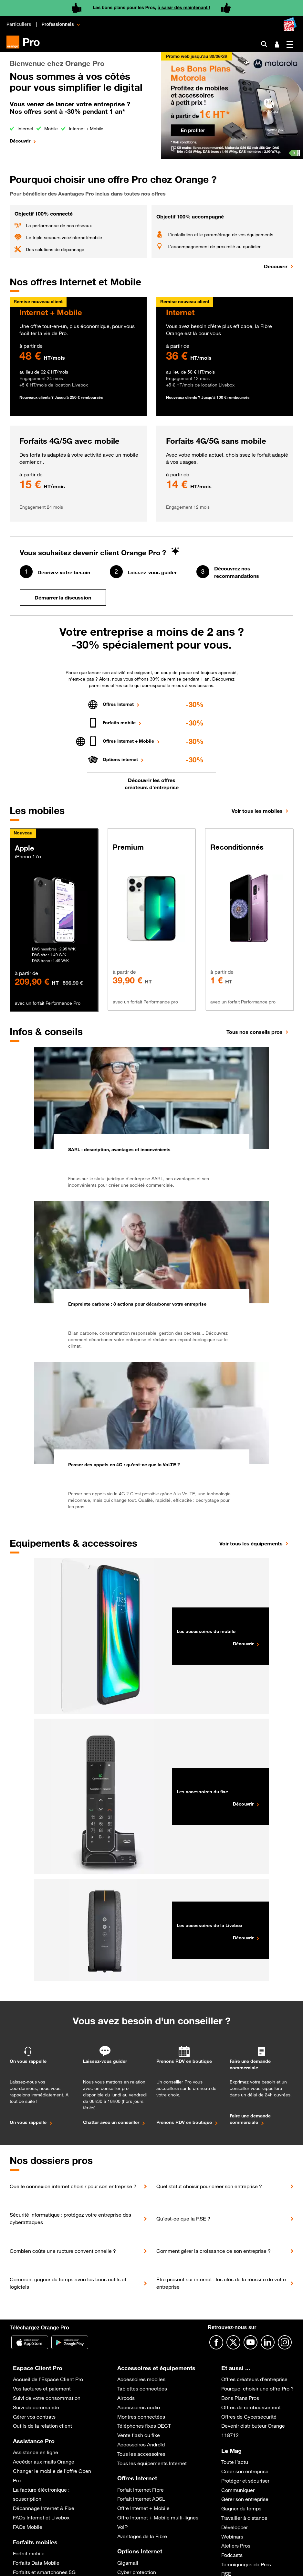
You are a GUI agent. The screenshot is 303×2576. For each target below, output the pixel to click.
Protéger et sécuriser (245, 2480)
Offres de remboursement (251, 2407)
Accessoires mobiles (141, 2379)
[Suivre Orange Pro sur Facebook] (216, 2342)
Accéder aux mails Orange (43, 2461)
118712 (230, 2435)
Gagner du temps (241, 2508)
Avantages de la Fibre (142, 2536)
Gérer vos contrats (34, 2416)
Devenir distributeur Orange (253, 2425)
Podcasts (232, 2555)
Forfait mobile (29, 2553)
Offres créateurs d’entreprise (254, 2379)
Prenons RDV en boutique (184, 2122)
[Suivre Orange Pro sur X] (233, 2342)
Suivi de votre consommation (46, 2398)
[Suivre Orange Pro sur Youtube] (250, 2342)
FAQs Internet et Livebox (41, 2517)
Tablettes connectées (142, 2388)
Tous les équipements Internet (152, 2463)
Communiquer (238, 2490)
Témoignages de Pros (246, 2564)
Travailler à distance (244, 2518)
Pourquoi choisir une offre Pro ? (257, 2388)
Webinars (232, 2536)
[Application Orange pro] (69, 2342)
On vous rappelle (28, 2122)
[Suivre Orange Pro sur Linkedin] (268, 2342)
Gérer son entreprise (244, 2499)
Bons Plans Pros (240, 2398)
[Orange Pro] (25, 42)
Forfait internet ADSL (141, 2499)
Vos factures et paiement (42, 2388)
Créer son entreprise (244, 2471)
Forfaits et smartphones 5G (44, 2572)
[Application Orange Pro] (29, 2342)
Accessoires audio (138, 2407)
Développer (234, 2527)
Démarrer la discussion (63, 597)
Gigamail (127, 2563)
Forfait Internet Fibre (140, 2489)
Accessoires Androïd (141, 2444)
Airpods (126, 2398)
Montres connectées (141, 2416)
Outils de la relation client (42, 2425)
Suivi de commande (36, 2407)
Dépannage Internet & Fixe (43, 2508)
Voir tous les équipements (251, 1543)
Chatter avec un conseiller (111, 2122)
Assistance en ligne (35, 2452)
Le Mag (231, 2450)
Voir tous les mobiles (257, 811)
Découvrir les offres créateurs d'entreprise (152, 783)
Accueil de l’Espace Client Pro (48, 2379)
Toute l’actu (234, 2462)
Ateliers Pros (235, 2545)
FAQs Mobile (27, 2527)
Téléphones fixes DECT (144, 2425)
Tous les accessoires (141, 2454)
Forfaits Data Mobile (36, 2563)
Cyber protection (136, 2572)
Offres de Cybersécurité (249, 2416)
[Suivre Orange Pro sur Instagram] (285, 2342)
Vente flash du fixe (138, 2435)
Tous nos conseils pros (254, 1032)
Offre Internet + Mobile (143, 2508)
